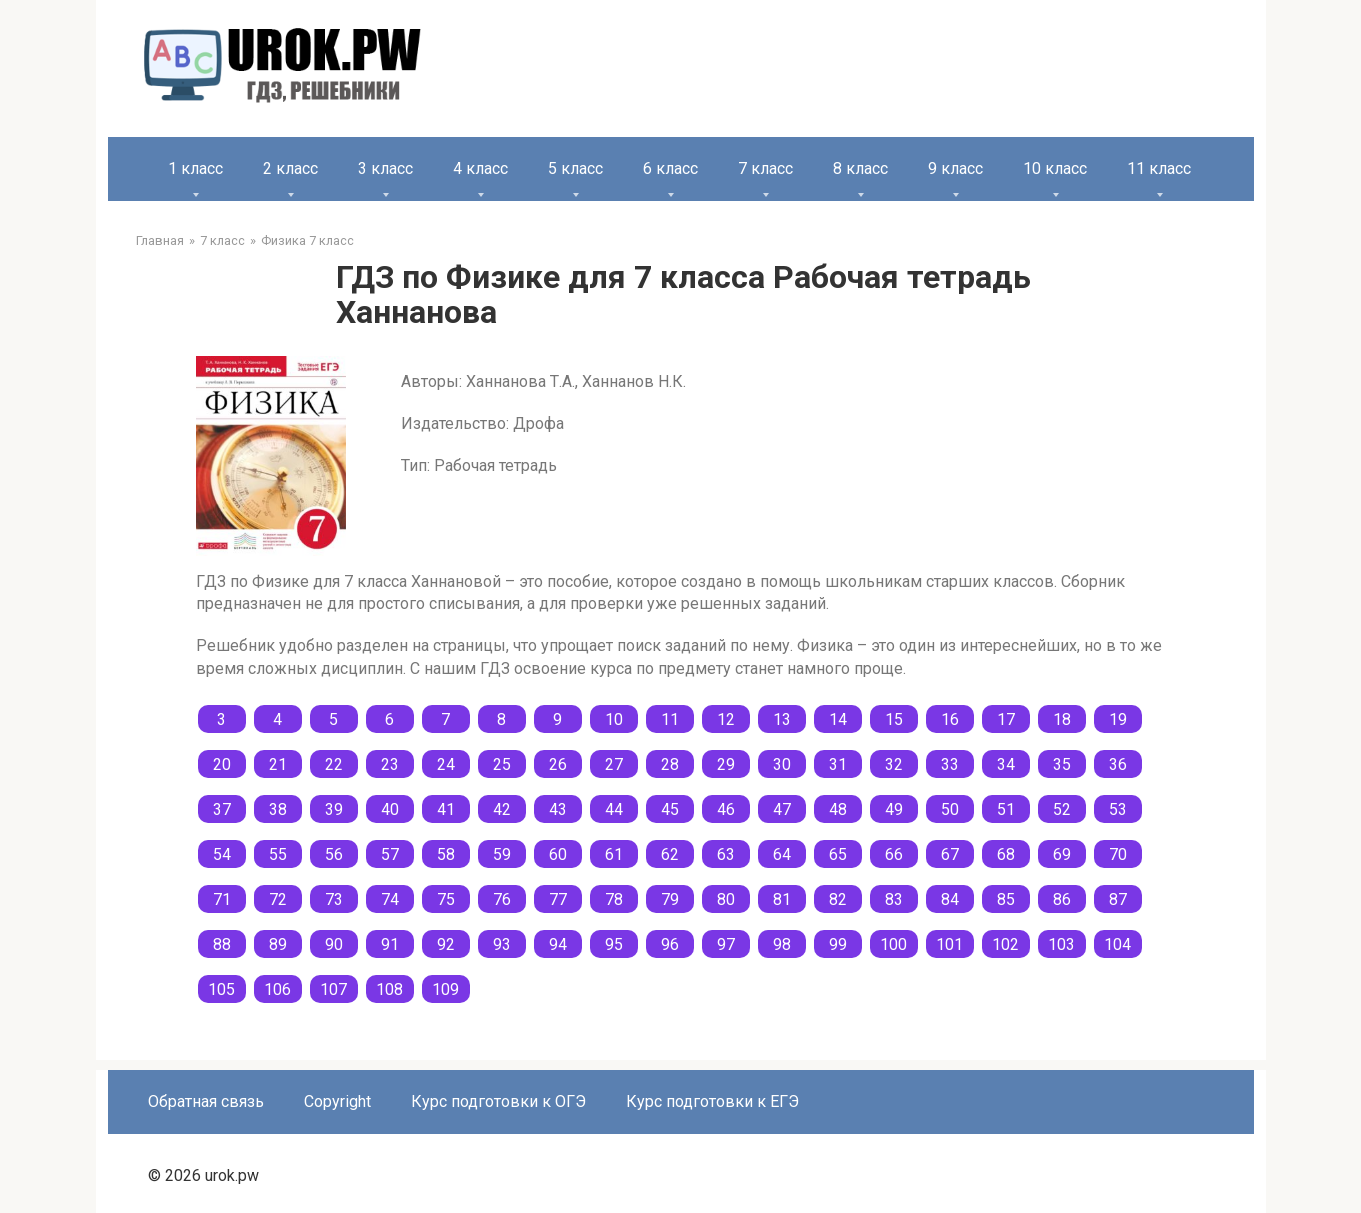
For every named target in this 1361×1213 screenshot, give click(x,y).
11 (670, 719)
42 (502, 809)
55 (278, 854)
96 (670, 944)
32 (894, 764)
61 (614, 854)
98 (782, 944)
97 (726, 944)
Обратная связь (206, 1101)
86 (1062, 899)
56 (334, 854)
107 (333, 989)
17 (1006, 719)
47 (782, 809)
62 (670, 854)
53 (1118, 809)
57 (390, 854)
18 (1062, 719)
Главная (160, 240)
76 (502, 899)
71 (222, 899)
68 (1006, 854)
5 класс (575, 168)
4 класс (480, 168)
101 (949, 944)
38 (278, 809)
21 (278, 764)
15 (894, 719)
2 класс (290, 168)
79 (670, 899)
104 (1117, 944)
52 (1062, 809)
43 (558, 809)
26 (558, 764)
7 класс (765, 168)
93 (502, 944)
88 (222, 944)
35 (1062, 764)
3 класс (385, 168)
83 (894, 899)
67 (950, 854)
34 (1006, 764)
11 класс (1159, 168)
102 (1005, 944)
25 (502, 764)
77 (558, 899)
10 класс (1055, 168)
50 (950, 809)
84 (950, 899)
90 (334, 944)
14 (838, 719)
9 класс (955, 168)
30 (782, 764)
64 (782, 854)
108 (389, 989)
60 (558, 854)
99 (838, 944)
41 (446, 809)
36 (1118, 764)
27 (614, 764)
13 (782, 719)
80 (726, 899)
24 (446, 764)
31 (838, 764)
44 (614, 809)
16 (950, 719)
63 (726, 854)
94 (558, 944)
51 (1006, 809)
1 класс (195, 168)
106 (277, 989)
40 (390, 809)
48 (838, 809)
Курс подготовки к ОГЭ (498, 1101)
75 (446, 899)
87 (1118, 899)
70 (1118, 854)
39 (334, 809)
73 (334, 899)
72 (278, 899)
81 (782, 899)
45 (670, 809)
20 (222, 764)
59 (502, 854)
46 (726, 809)
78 (614, 899)
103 (1061, 944)
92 (446, 944)
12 (726, 719)
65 (838, 854)
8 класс (860, 168)
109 (445, 989)
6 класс (670, 168)
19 (1118, 719)
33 (950, 764)
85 (1006, 899)
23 (390, 764)
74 (390, 899)
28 (670, 764)
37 (222, 809)
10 (614, 719)
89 (278, 944)
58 (446, 854)
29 (726, 764)
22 (334, 764)
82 (838, 899)
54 (222, 854)
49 (894, 809)
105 (221, 989)
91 (390, 944)
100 (893, 944)
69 (1062, 854)
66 (894, 854)
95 (614, 944)
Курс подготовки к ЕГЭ (712, 1101)
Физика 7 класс (307, 240)
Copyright (337, 1101)
